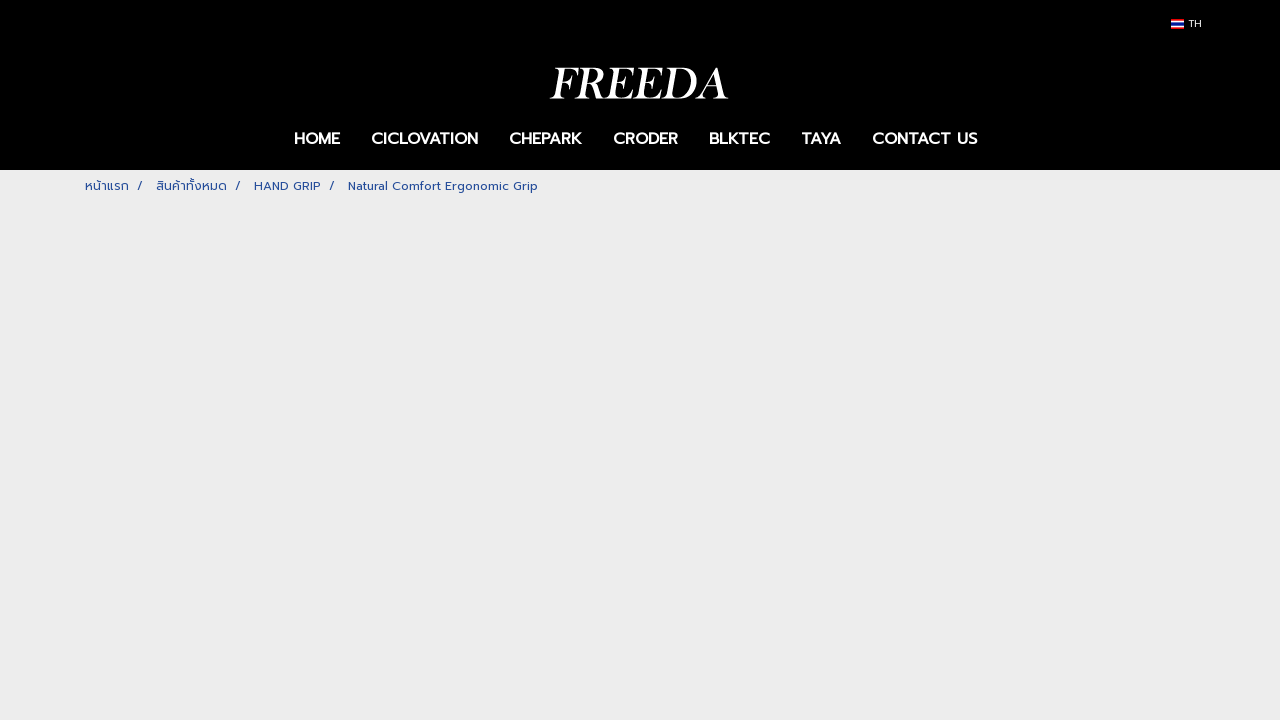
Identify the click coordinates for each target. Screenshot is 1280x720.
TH (1186, 23)
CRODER (645, 139)
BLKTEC (739, 139)
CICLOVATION (424, 139)
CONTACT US (924, 139)
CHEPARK (545, 139)
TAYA (821, 139)
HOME (317, 139)
